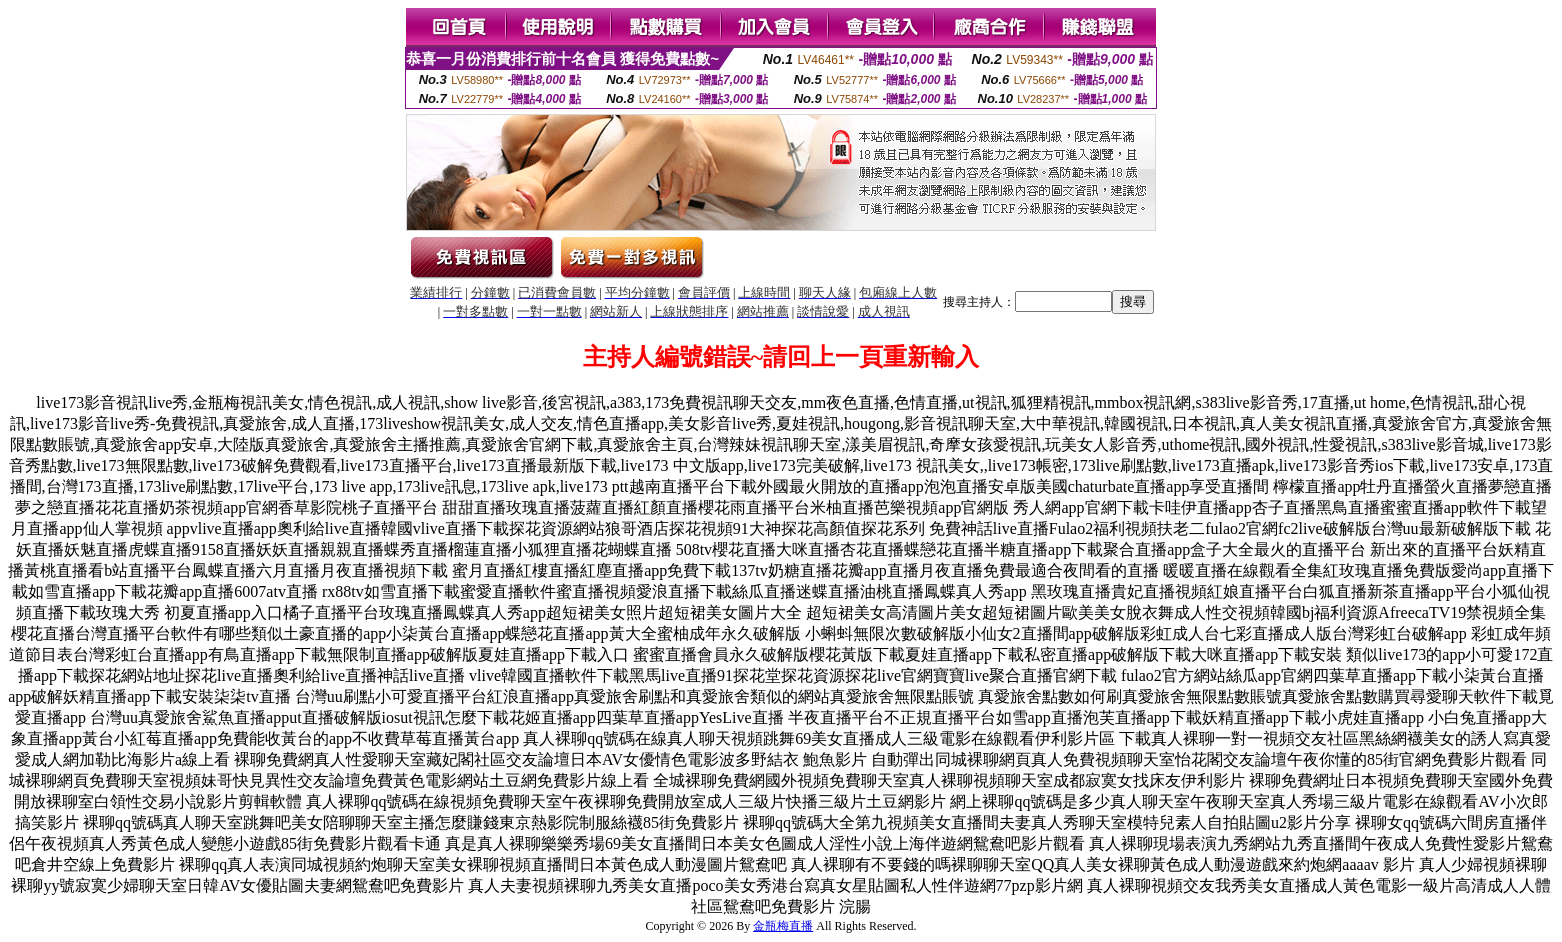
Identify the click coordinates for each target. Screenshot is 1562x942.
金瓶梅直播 (783, 926)
